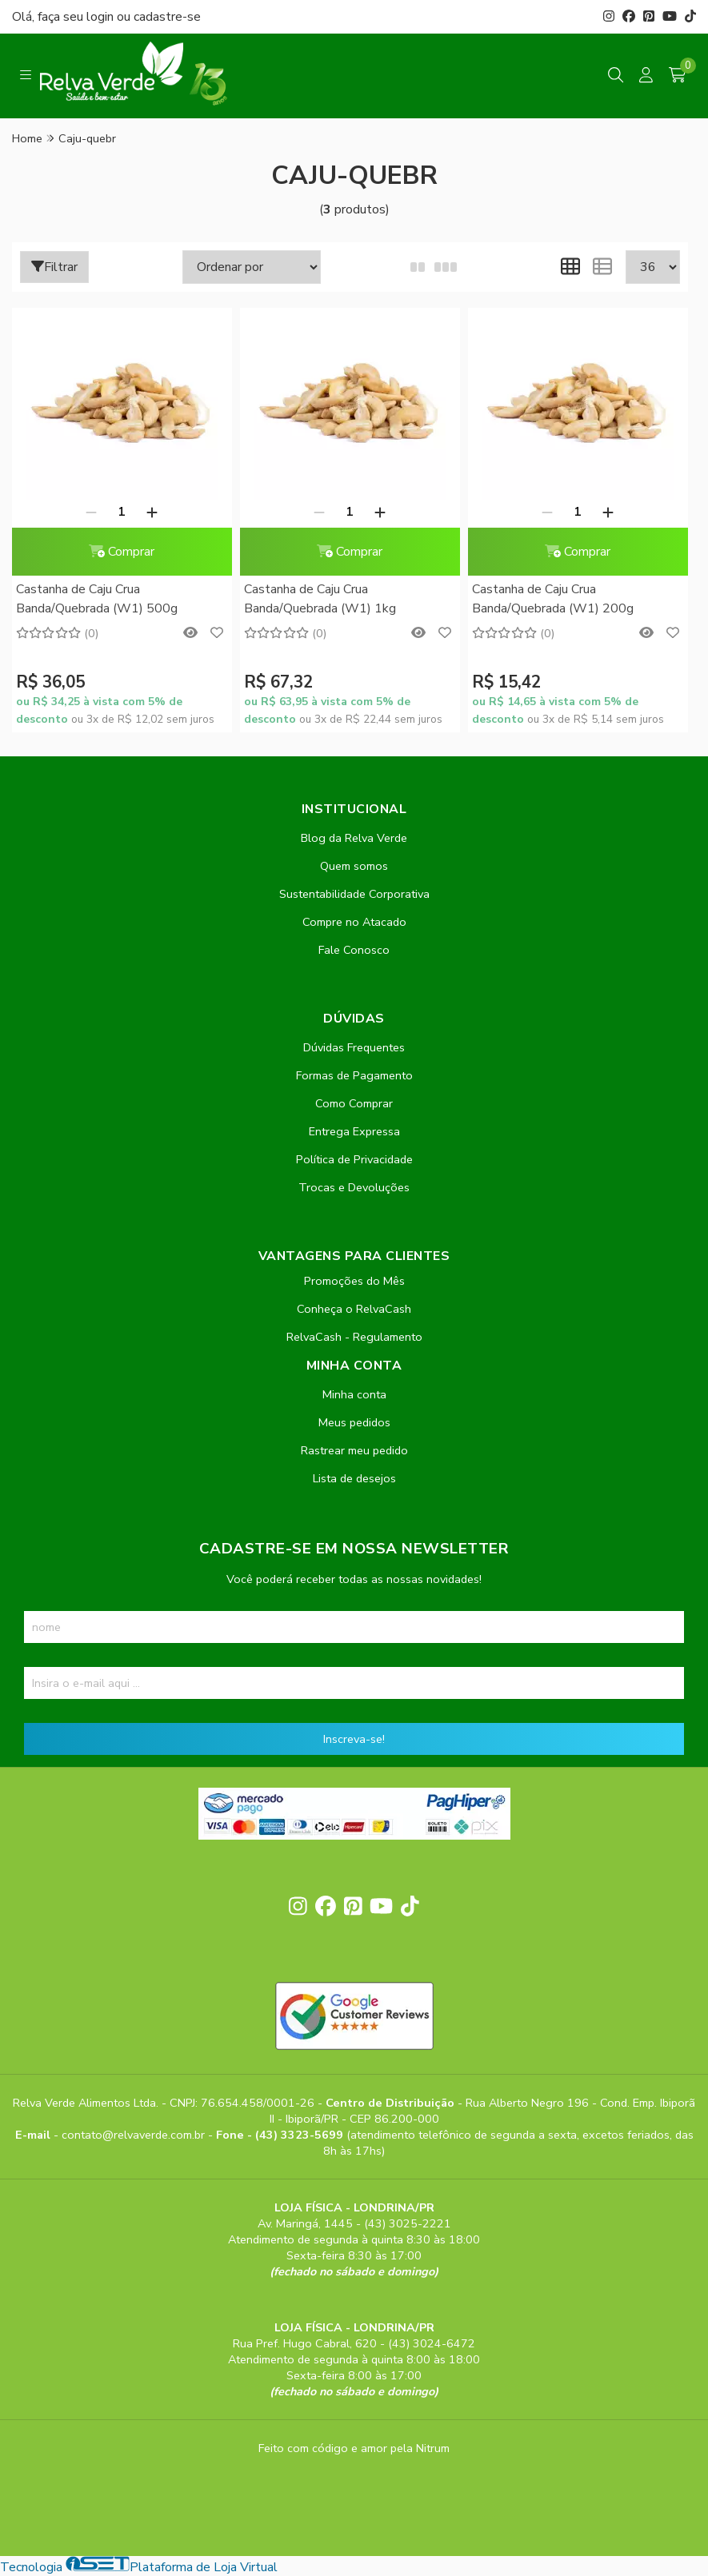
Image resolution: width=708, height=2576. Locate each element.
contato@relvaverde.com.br (135, 2135)
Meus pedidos (354, 1422)
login (101, 17)
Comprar (121, 551)
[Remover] (91, 512)
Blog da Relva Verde (354, 838)
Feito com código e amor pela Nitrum (354, 2448)
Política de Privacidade (354, 1159)
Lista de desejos (354, 1478)
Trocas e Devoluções (354, 1187)
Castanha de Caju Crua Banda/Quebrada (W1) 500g (97, 598)
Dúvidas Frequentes (354, 1047)
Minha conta (354, 1394)
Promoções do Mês (354, 1281)
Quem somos (354, 866)
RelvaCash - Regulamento (354, 1337)
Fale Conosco (354, 950)
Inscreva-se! (354, 1739)
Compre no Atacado (354, 922)
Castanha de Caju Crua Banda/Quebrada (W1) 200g (553, 598)
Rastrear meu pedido (354, 1450)
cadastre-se (167, 17)
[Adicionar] (152, 512)
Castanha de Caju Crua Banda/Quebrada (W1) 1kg (320, 598)
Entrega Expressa (354, 1131)
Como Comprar (354, 1103)
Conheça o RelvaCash (354, 1309)
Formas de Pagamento (354, 1075)
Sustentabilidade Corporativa (354, 894)
